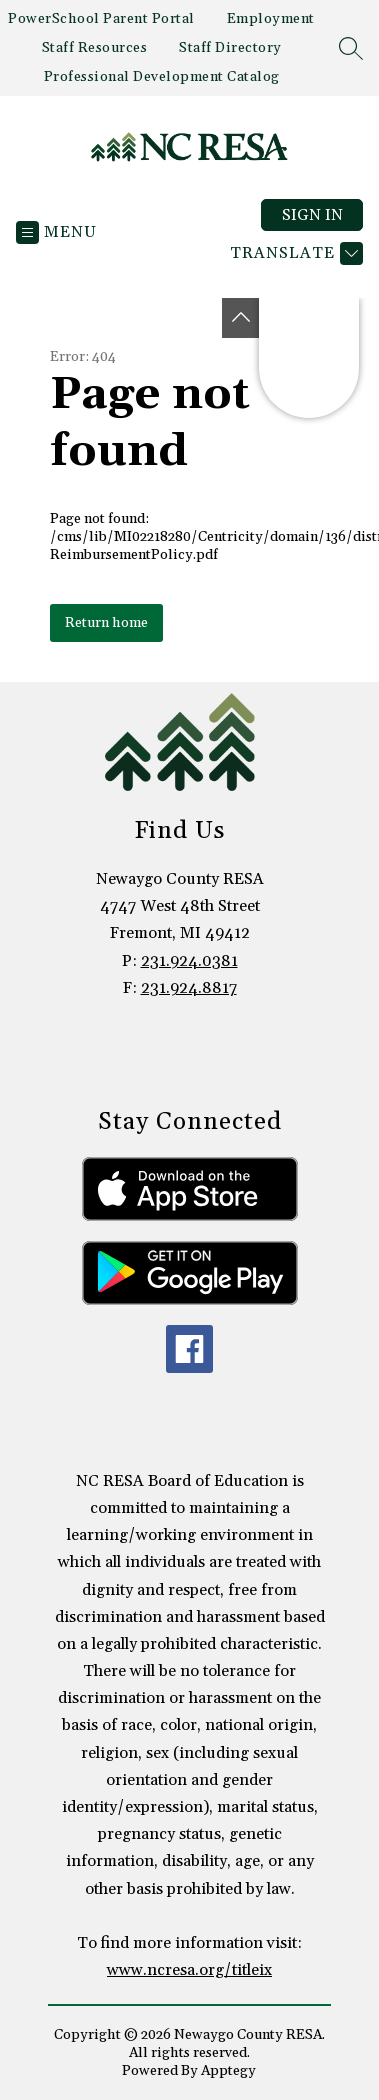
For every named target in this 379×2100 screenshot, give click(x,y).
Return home (106, 623)
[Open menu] (56, 232)
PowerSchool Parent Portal (101, 19)
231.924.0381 (189, 961)
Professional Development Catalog (162, 77)
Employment (271, 19)
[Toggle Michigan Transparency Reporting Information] (241, 318)
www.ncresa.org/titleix (189, 1970)
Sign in (312, 215)
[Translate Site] (294, 253)
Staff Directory (230, 48)
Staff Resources (95, 48)
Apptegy (228, 2071)
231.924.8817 (189, 988)
